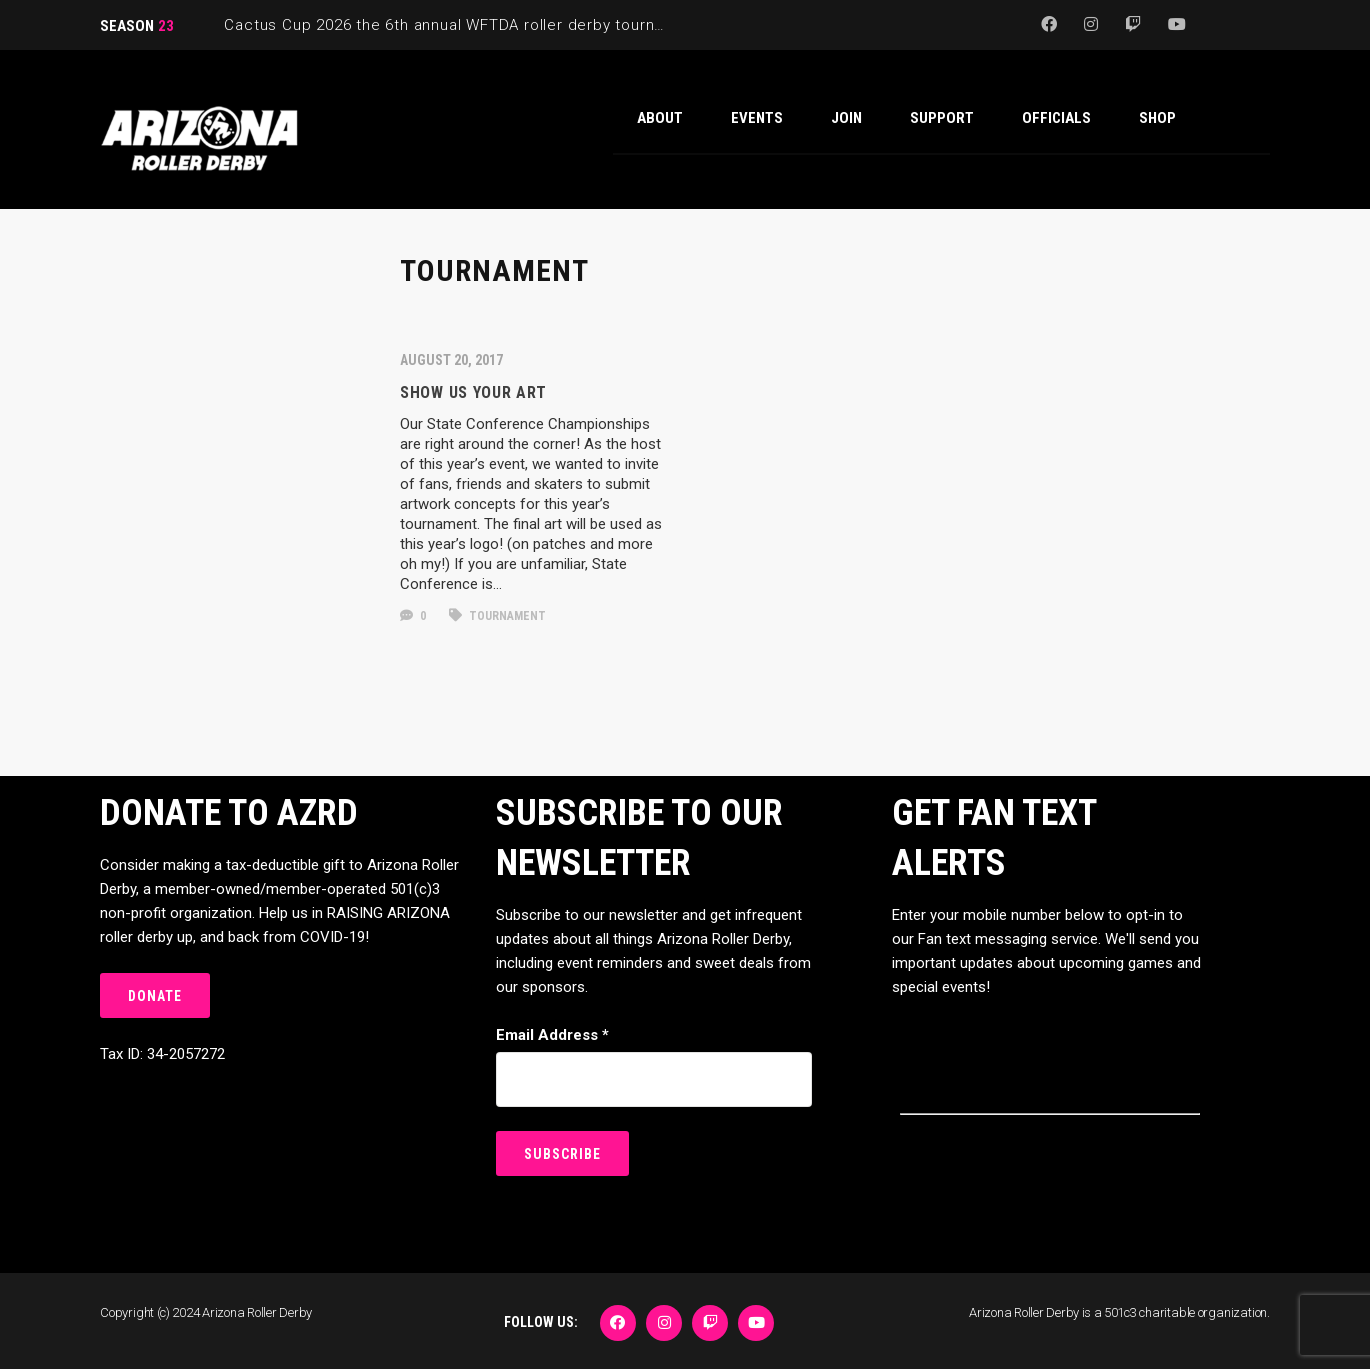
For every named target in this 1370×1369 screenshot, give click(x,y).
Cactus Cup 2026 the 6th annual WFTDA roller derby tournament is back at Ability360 (539, 25)
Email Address (552, 1035)
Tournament (497, 616)
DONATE (155, 996)
